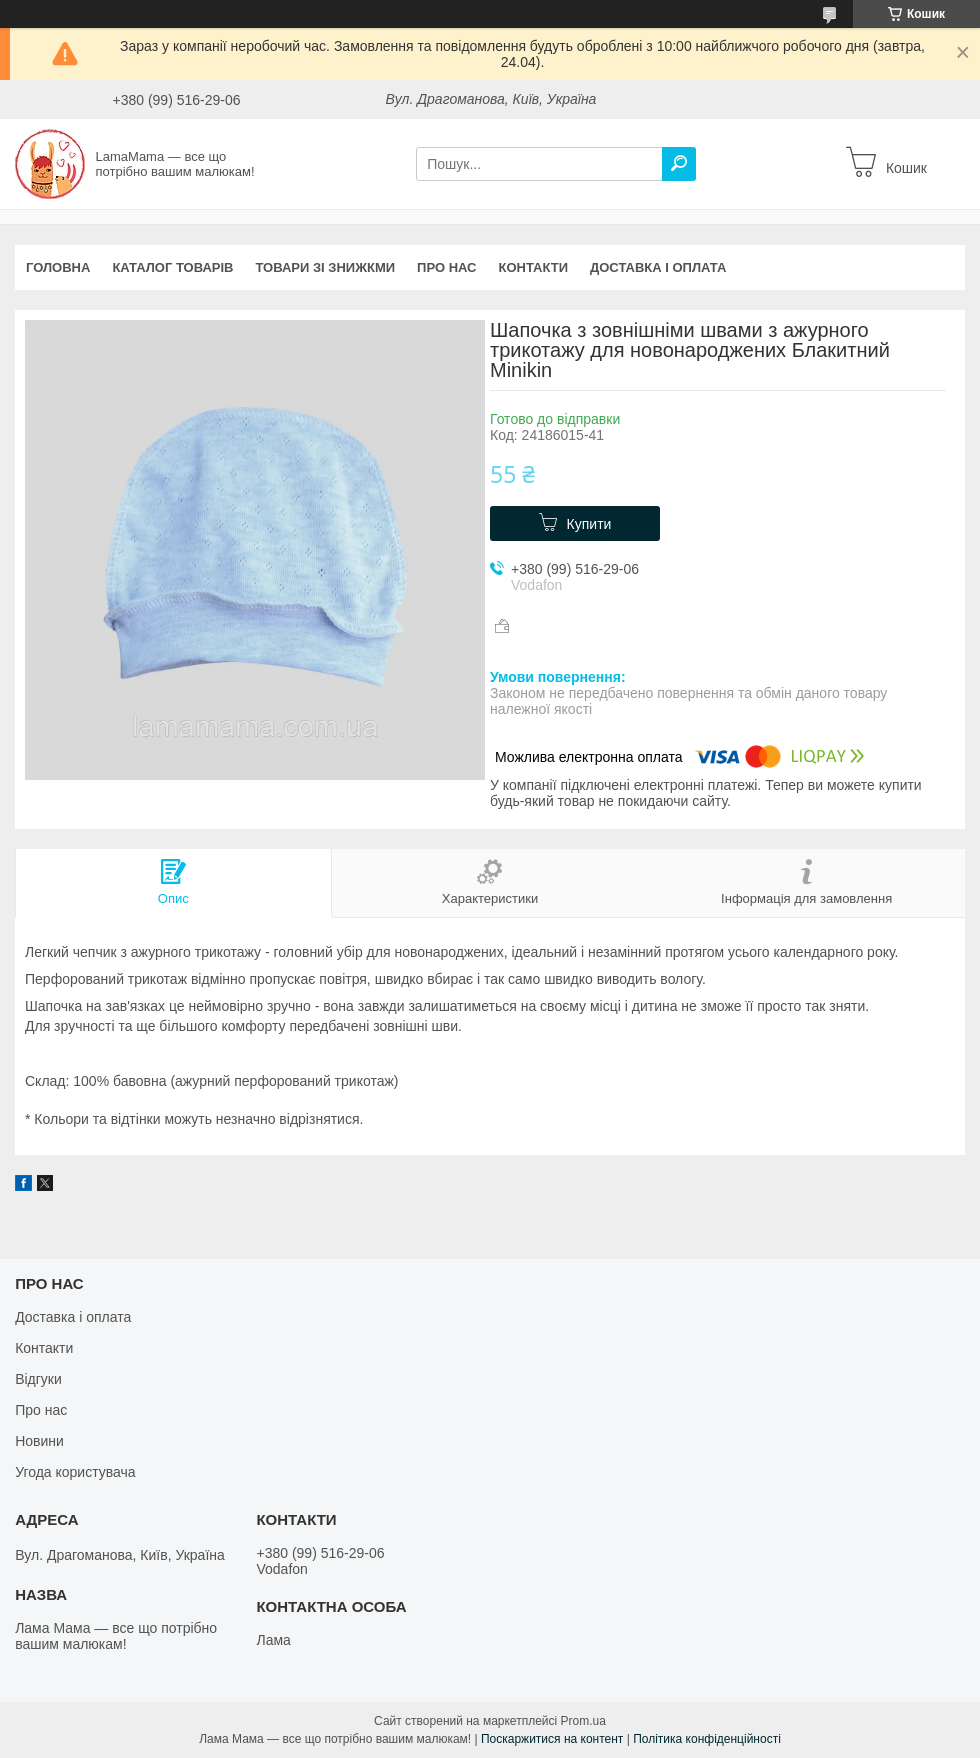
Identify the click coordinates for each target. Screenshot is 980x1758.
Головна (58, 267)
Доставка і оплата (658, 267)
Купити (589, 524)
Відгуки (38, 1379)
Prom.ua (583, 1721)
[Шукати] (679, 164)
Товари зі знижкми (325, 267)
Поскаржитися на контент (552, 1739)
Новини (39, 1441)
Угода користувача (75, 1472)
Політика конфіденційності (707, 1739)
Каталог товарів (172, 267)
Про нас (446, 267)
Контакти (534, 267)
